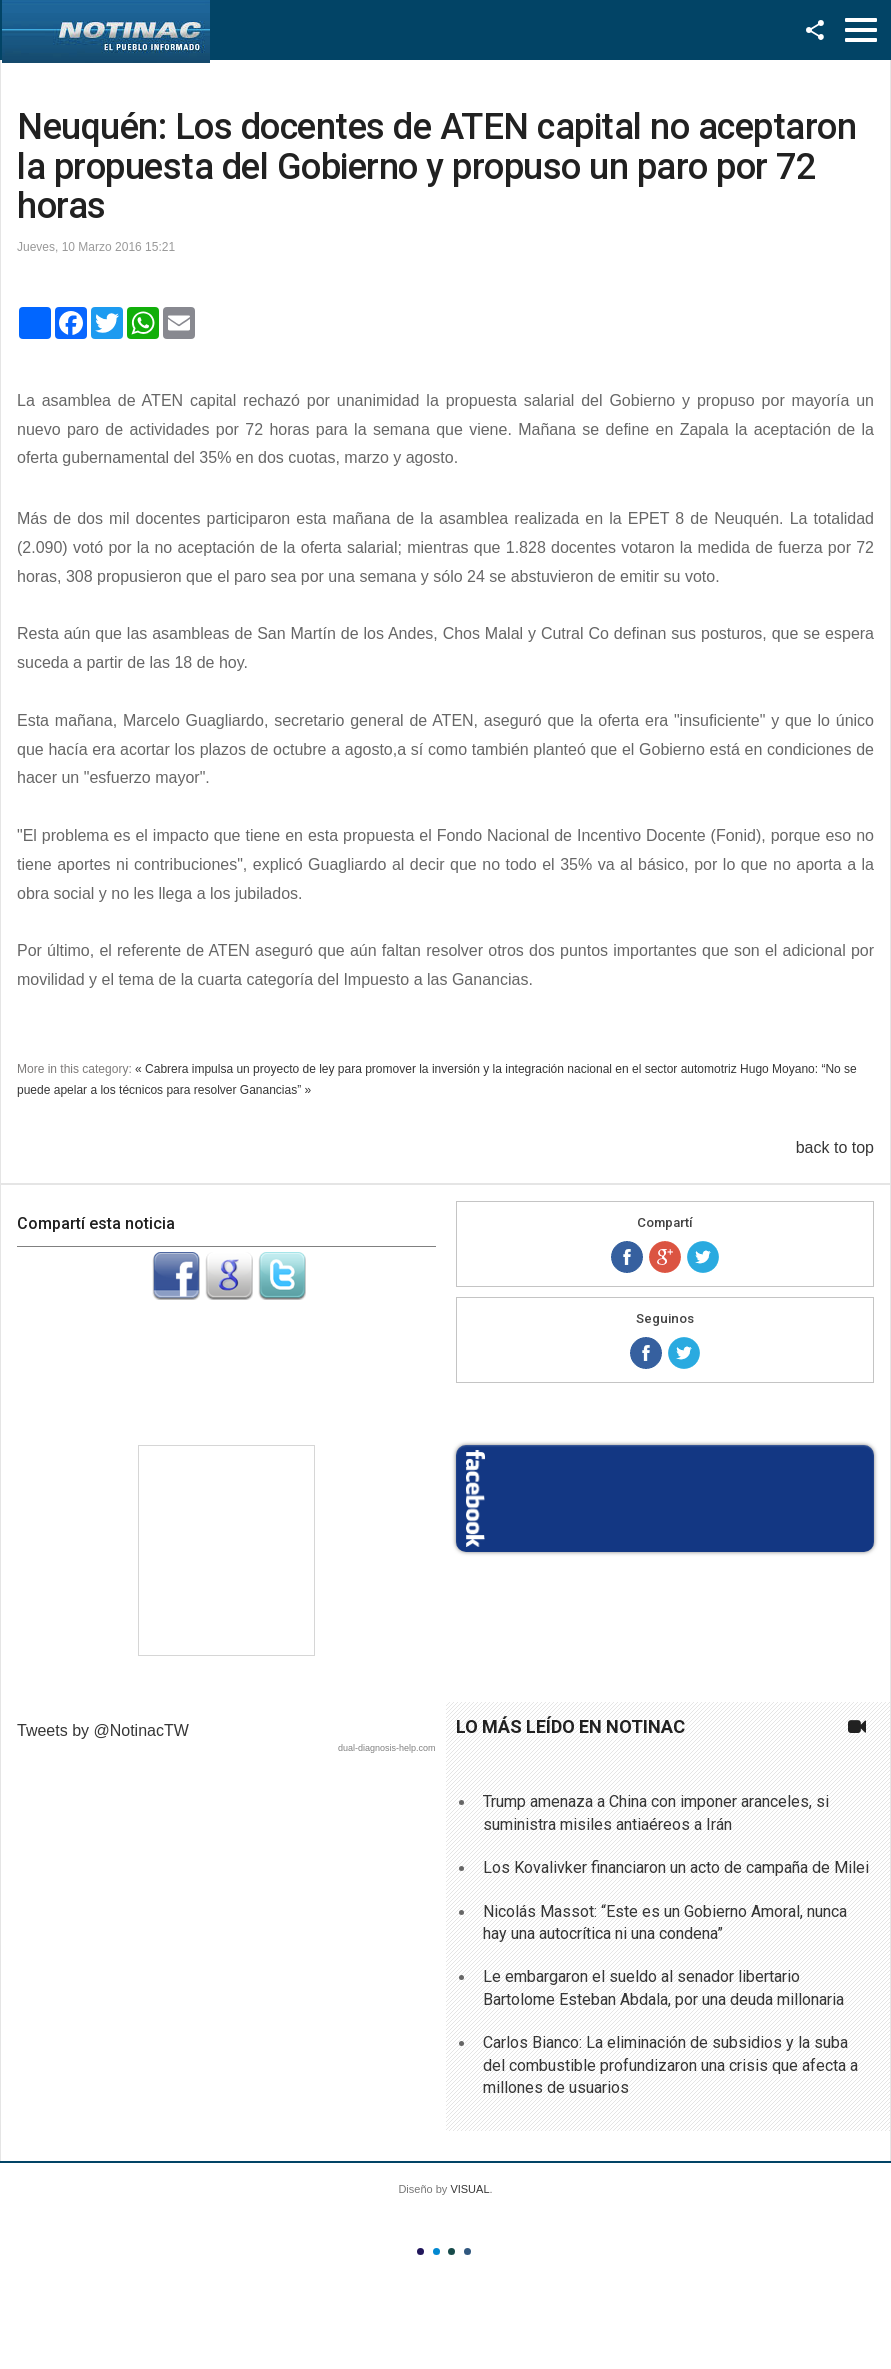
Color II (436, 2251)
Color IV (467, 2251)
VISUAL (469, 2189)
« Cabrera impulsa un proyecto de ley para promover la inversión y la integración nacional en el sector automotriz (436, 1069)
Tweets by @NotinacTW (103, 1730)
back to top (835, 1147)
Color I (420, 2251)
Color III (451, 2251)
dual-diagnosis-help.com (387, 1748)
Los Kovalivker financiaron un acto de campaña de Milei (676, 1867)
